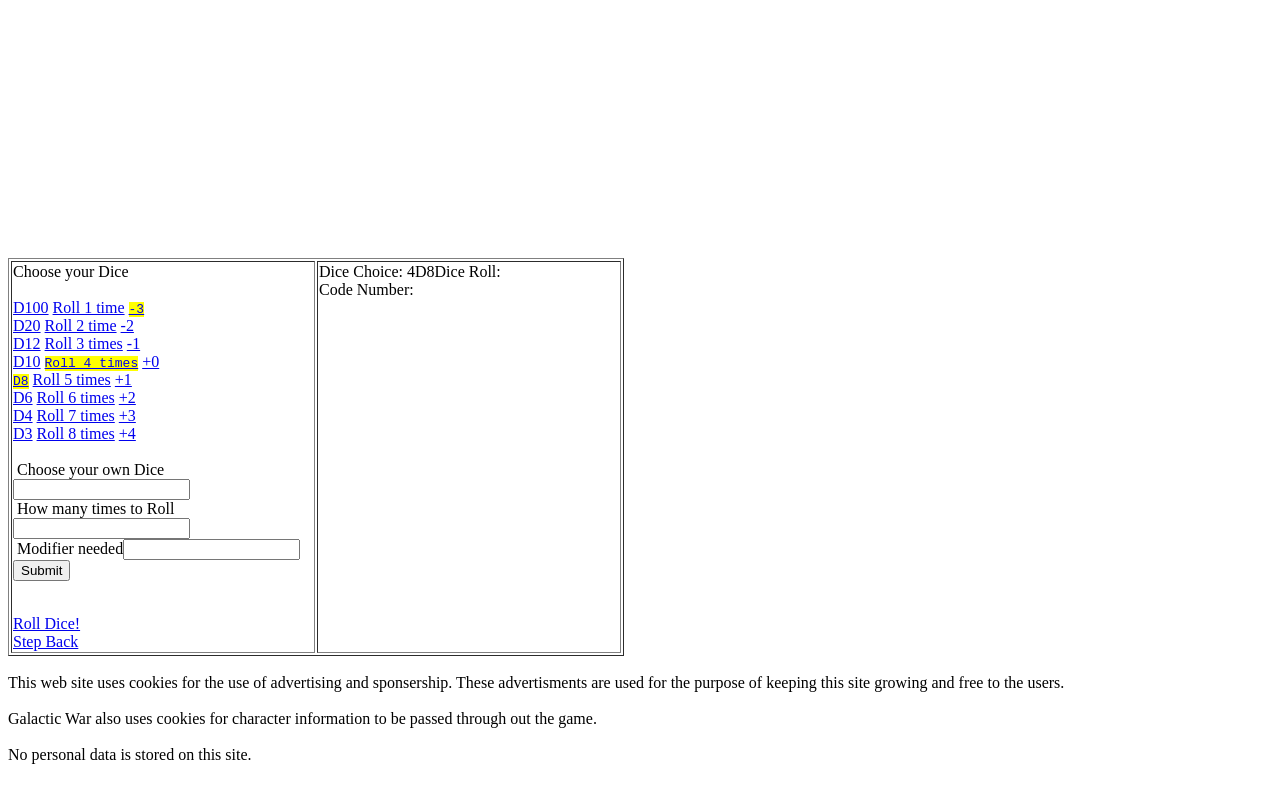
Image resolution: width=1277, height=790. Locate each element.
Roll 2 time (81, 325)
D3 (23, 433)
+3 (127, 415)
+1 (123, 379)
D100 (31, 307)
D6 (23, 397)
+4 (127, 433)
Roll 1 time (89, 307)
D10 (27, 361)
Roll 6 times (76, 397)
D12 (27, 343)
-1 (133, 343)
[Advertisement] (493, 133)
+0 (150, 361)
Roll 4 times (92, 362)
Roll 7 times (76, 415)
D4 (23, 415)
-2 (127, 325)
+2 (127, 397)
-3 (137, 308)
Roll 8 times (76, 433)
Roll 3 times (84, 343)
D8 (21, 380)
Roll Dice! (46, 623)
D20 (27, 325)
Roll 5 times (72, 379)
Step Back (45, 641)
